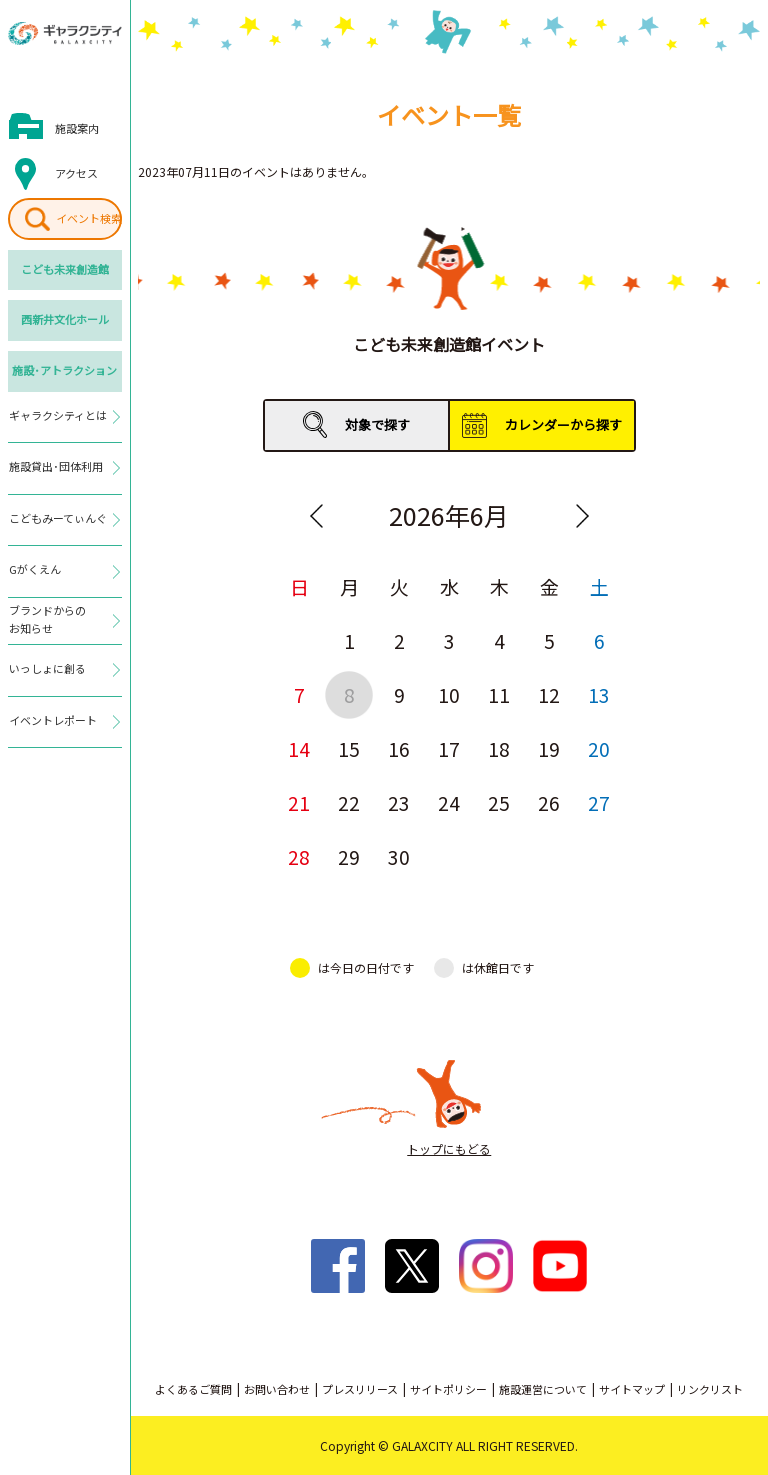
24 (449, 802)
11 (499, 694)
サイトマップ (632, 1389)
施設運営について (543, 1389)
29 (349, 856)
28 (299, 856)
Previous (316, 516)
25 (499, 802)
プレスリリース (360, 1389)
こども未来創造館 (65, 269)
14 (299, 748)
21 (299, 802)
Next (582, 516)
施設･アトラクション (64, 370)
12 (549, 694)
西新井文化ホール (65, 319)
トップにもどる (449, 1148)
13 (599, 694)
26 (549, 802)
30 (399, 856)
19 (549, 748)
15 (349, 748)
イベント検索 (89, 218)
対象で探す (377, 424)
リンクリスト (710, 1389)
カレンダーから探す (563, 424)
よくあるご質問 (193, 1389)
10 (449, 694)
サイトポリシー (448, 1389)
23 (399, 802)
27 (599, 802)
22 (349, 802)
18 (499, 748)
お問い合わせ (277, 1389)
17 (449, 748)
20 (599, 748)
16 (399, 748)
